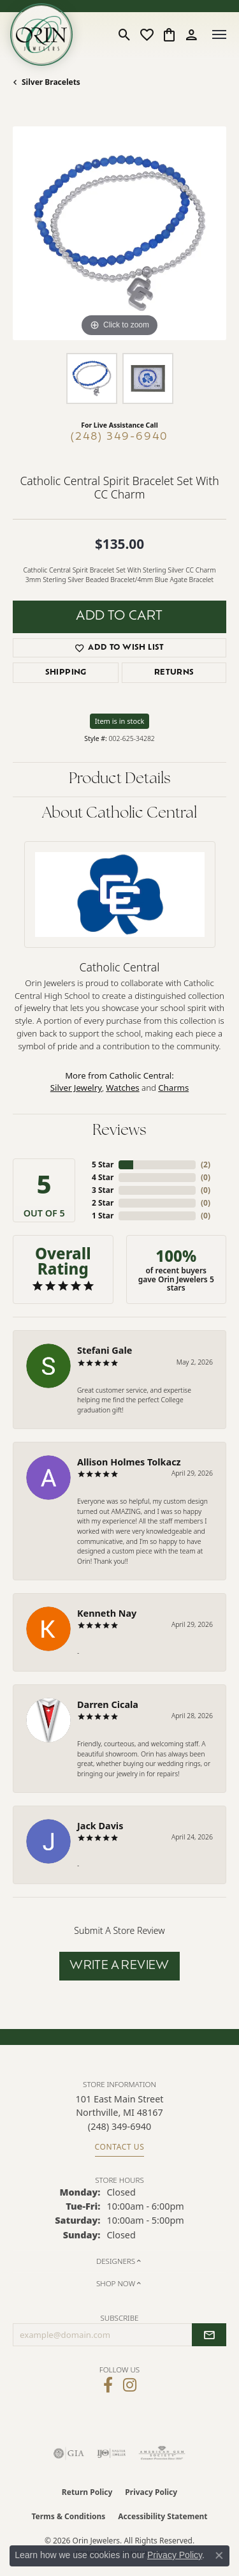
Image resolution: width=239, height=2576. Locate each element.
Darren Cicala (107, 1704)
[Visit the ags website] (161, 2453)
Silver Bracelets (51, 82)
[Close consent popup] (219, 2555)
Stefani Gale (104, 1350)
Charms (173, 1087)
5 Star (102, 1164)
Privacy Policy (151, 2492)
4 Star (102, 1177)
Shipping (66, 673)
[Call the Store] (119, 2126)
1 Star (102, 1215)
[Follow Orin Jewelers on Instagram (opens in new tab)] (129, 2385)
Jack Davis (100, 1826)
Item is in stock (120, 721)
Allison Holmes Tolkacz (129, 1462)
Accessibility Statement (162, 2516)
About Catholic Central (119, 813)
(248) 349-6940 (119, 437)
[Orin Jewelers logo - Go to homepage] (41, 34)
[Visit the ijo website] (111, 2453)
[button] (125, 34)
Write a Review (119, 1966)
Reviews (119, 1131)
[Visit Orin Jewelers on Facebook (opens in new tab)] (108, 2385)
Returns (174, 673)
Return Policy (87, 2492)
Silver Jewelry (76, 1087)
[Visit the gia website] (69, 2453)
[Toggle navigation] (219, 34)
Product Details (120, 779)
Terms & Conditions (68, 2516)
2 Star (102, 1202)
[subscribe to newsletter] (209, 2334)
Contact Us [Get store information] (120, 2146)
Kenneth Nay (106, 1613)
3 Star (102, 1190)
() (205, 1164)
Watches (122, 1087)
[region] (119, 233)
